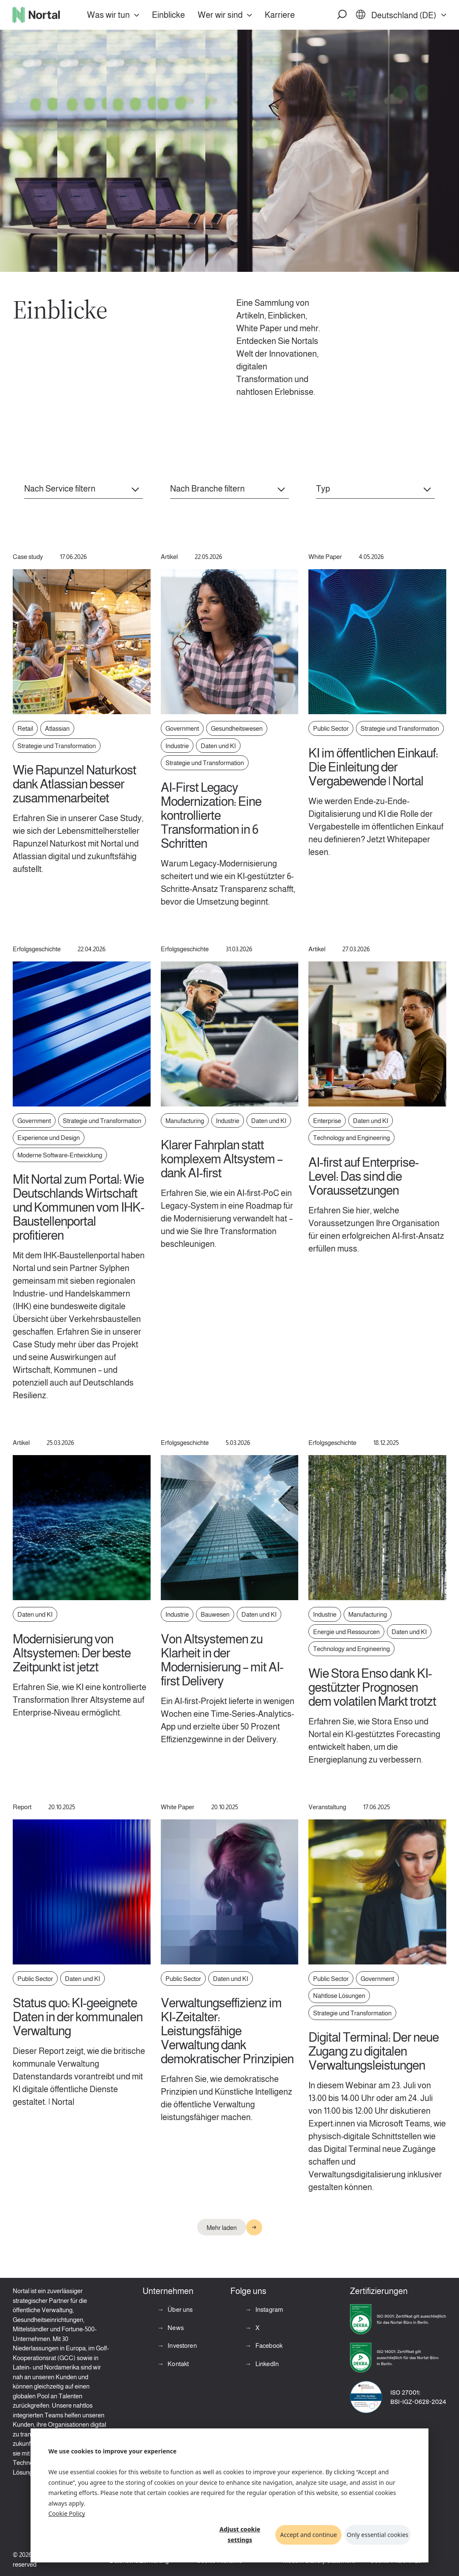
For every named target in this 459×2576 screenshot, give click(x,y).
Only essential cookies (378, 2535)
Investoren (181, 2345)
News (175, 2327)
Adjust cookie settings (239, 2534)
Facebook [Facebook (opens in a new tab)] (268, 2345)
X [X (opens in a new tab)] (257, 2327)
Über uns (179, 2309)
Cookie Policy (66, 2513)
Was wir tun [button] (108, 15)
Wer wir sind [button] (220, 15)
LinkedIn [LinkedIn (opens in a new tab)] (266, 2363)
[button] (342, 15)
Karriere (280, 15)
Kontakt (177, 2363)
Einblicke (168, 15)
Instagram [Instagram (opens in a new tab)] (268, 2309)
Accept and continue (308, 2535)
